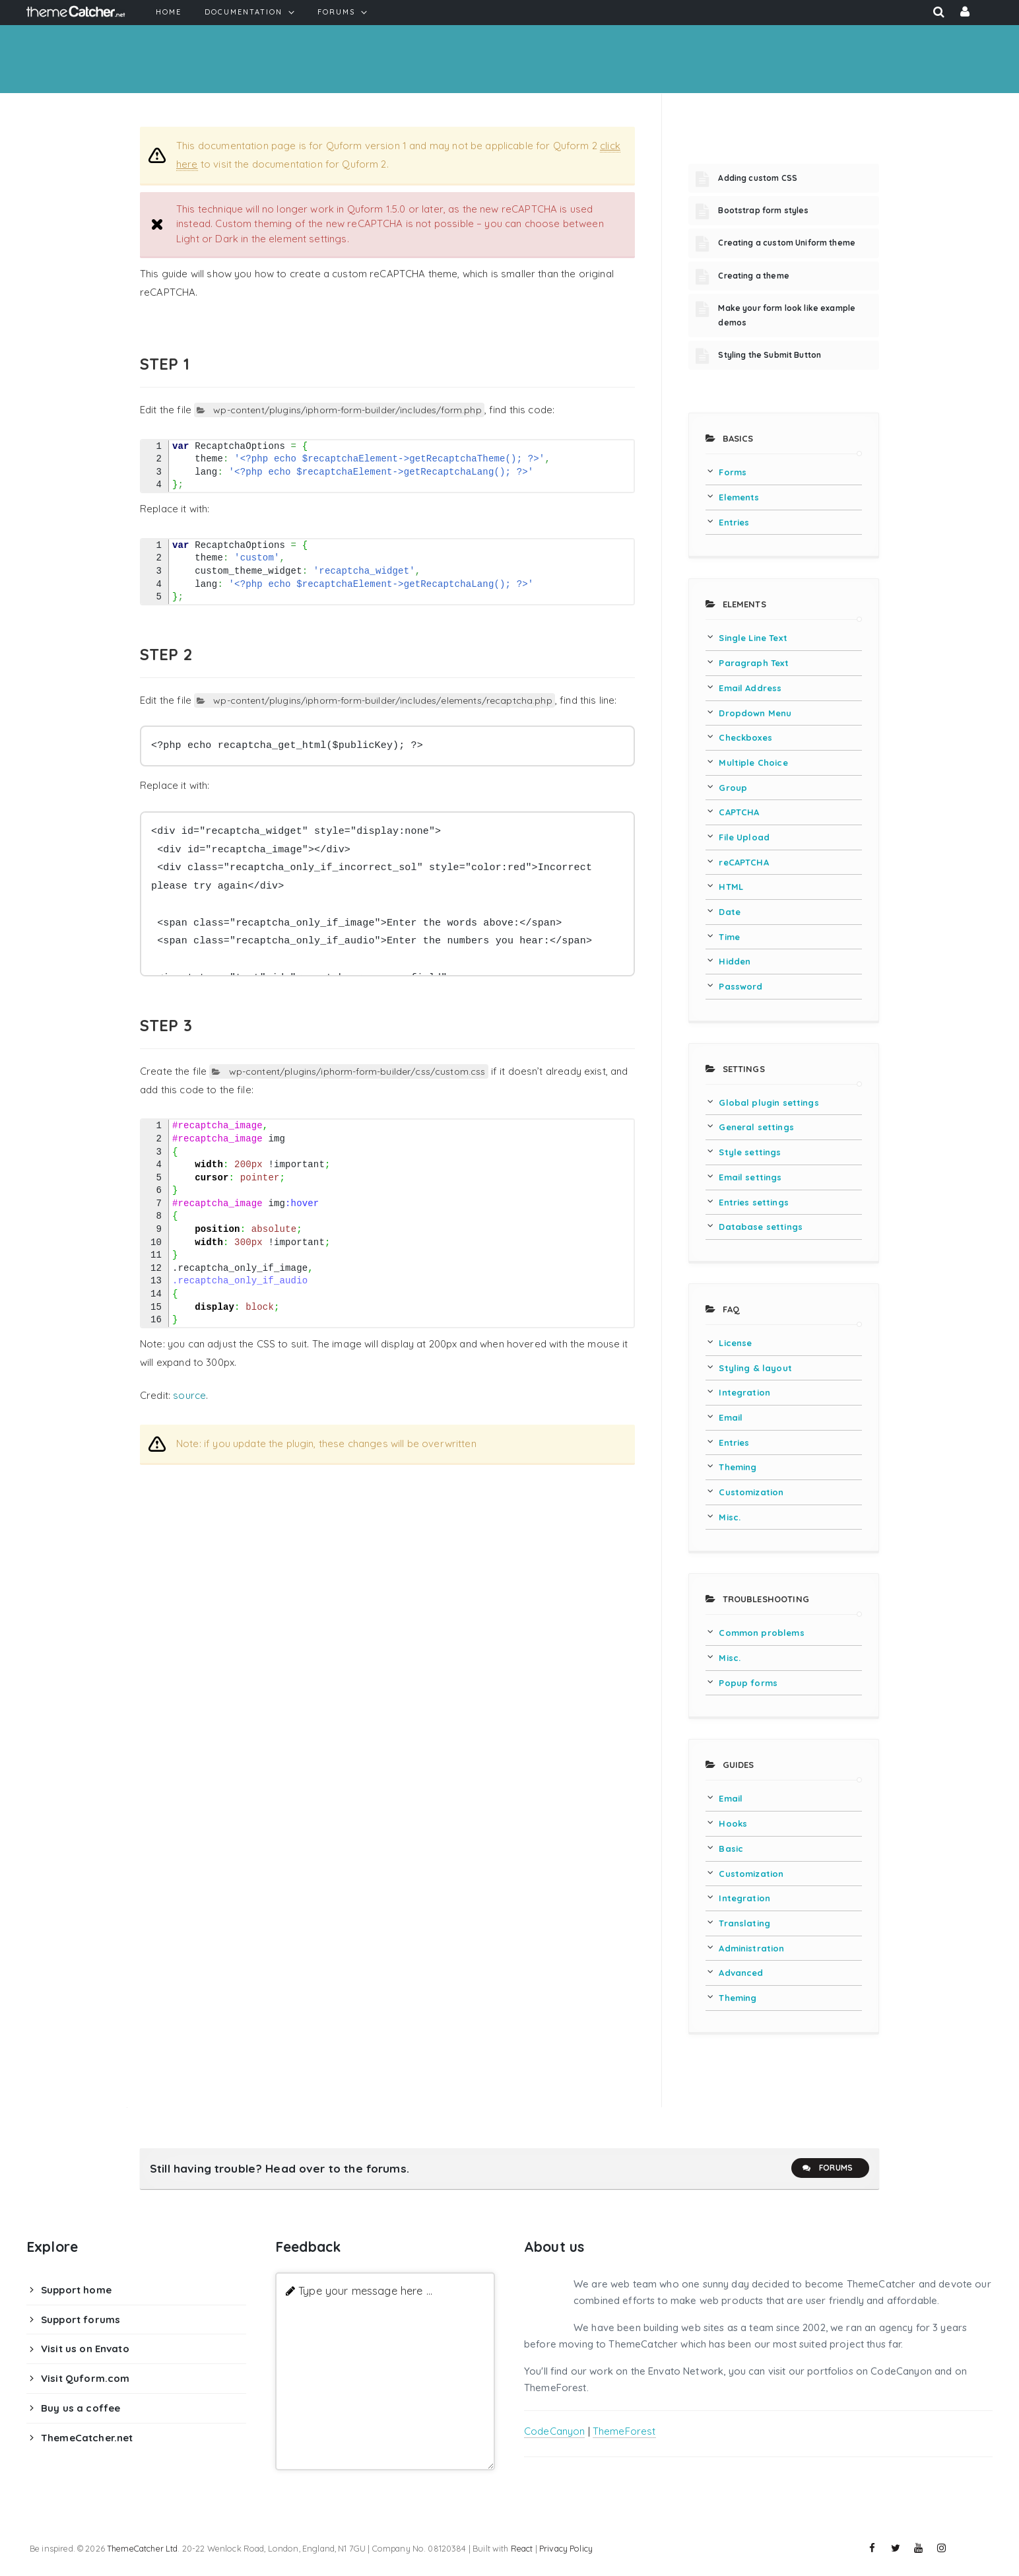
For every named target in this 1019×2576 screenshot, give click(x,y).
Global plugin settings (768, 1102)
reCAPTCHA (743, 862)
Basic (731, 1848)
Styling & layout (755, 1368)
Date (729, 911)
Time (729, 937)
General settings (756, 1127)
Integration (744, 1392)
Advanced (741, 1972)
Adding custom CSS (757, 178)
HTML (731, 886)
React (522, 2548)
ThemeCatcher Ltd (142, 2548)
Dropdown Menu (755, 713)
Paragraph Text (754, 663)
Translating (744, 1923)
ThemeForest (624, 2431)
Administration (751, 1948)
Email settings (750, 1177)
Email (730, 1417)
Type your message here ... (365, 2290)
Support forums (80, 2319)
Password (740, 986)
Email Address (750, 688)
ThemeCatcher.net (87, 2437)
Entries (734, 522)
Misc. (729, 1517)
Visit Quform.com (85, 2378)
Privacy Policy (566, 2548)
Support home (76, 2290)
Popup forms (748, 1683)
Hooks (733, 1823)
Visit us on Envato (85, 2348)
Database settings (761, 1226)
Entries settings (753, 1202)
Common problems (761, 1632)
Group (733, 787)
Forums (827, 2168)
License (735, 1343)
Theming (737, 1467)
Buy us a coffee (80, 2408)
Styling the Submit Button (769, 355)
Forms (732, 472)
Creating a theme (753, 276)
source (189, 1395)
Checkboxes (745, 737)
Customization (751, 1492)
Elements (739, 497)
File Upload (744, 837)
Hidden (734, 961)
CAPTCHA (739, 812)
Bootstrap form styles (763, 210)
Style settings (750, 1152)
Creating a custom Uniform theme (786, 243)
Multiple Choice (753, 762)
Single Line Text (753, 637)
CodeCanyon (554, 2431)
